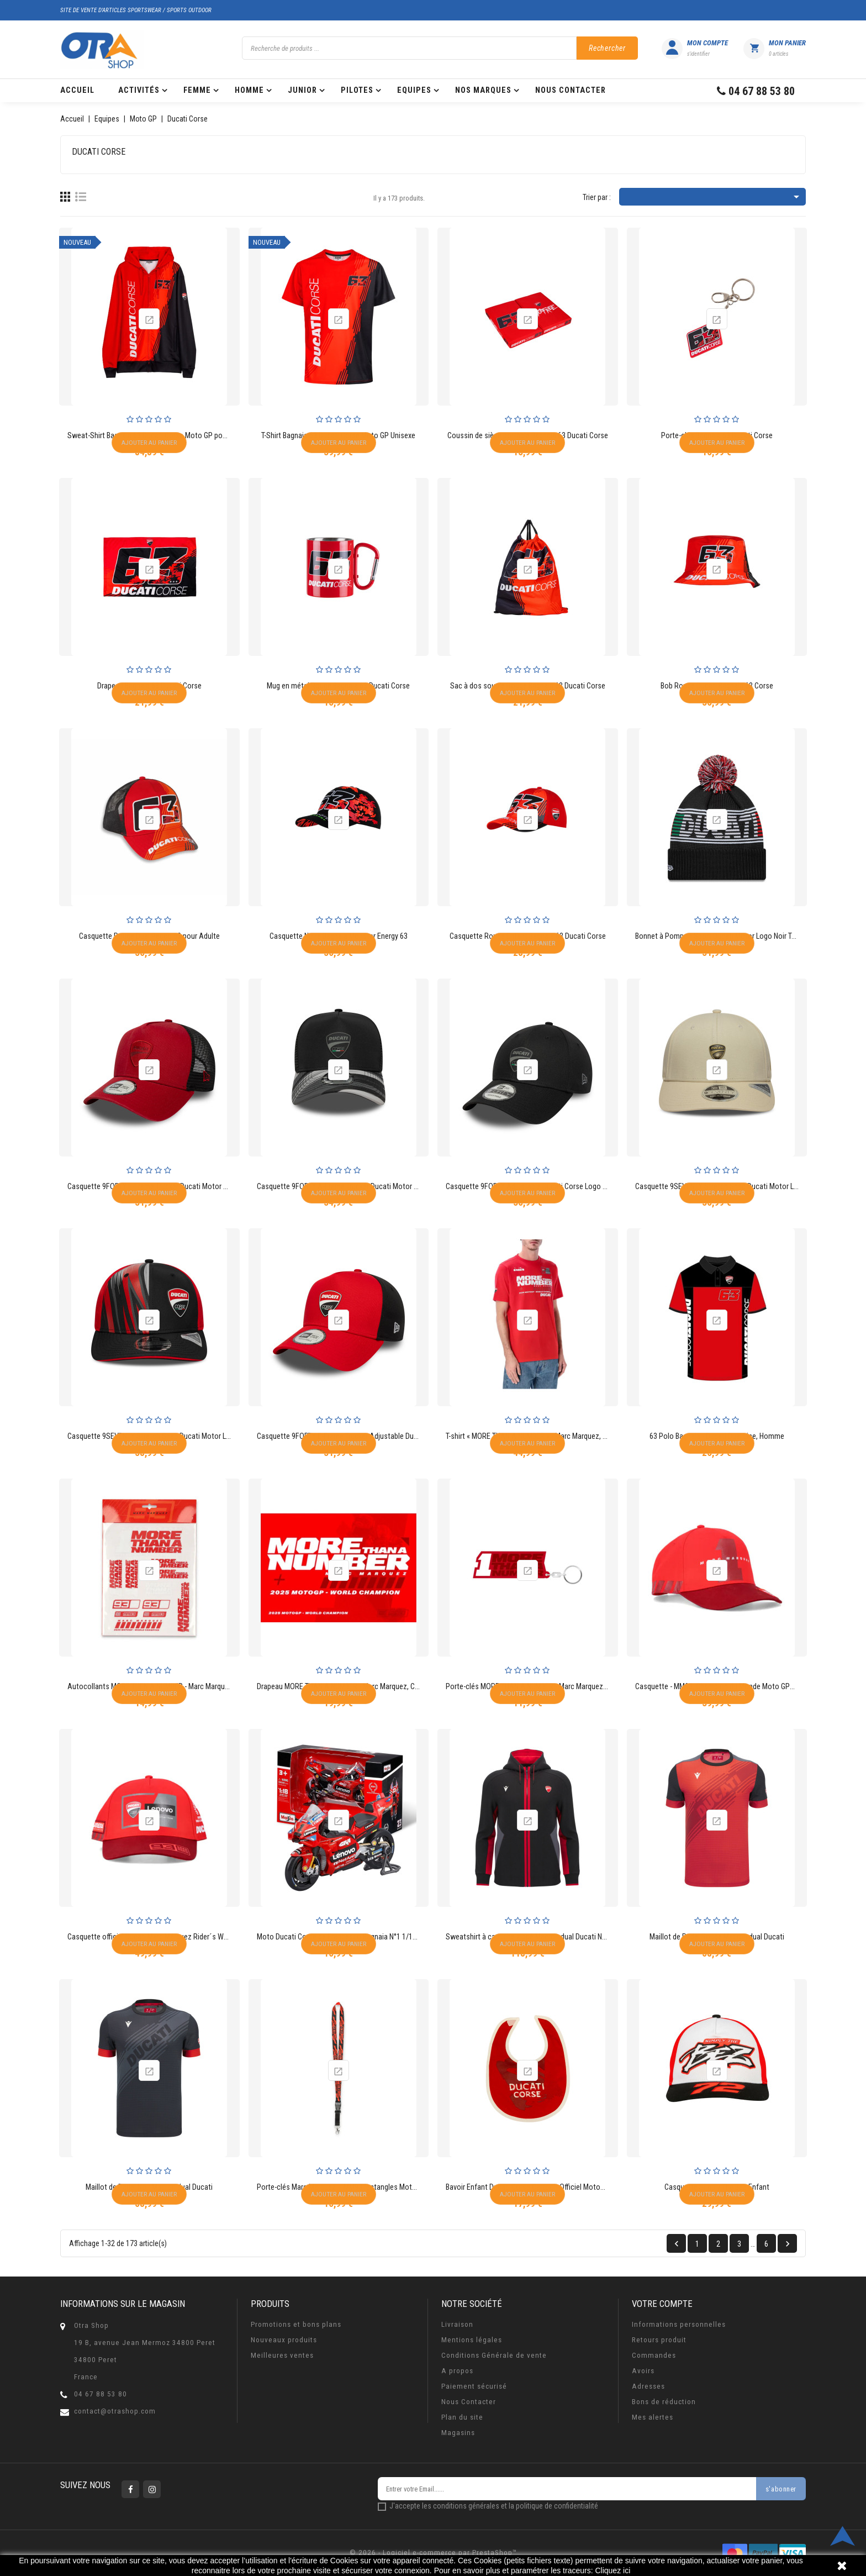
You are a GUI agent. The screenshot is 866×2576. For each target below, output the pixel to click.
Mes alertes (652, 2417)
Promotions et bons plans (296, 2324)
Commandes (654, 2355)
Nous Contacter (468, 2402)
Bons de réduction (664, 2402)
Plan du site (462, 2417)
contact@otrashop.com (115, 2411)
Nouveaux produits (284, 2340)
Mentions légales (471, 2340)
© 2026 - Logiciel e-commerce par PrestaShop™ (433, 2552)
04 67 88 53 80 (100, 2394)
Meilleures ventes (282, 2355)
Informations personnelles (679, 2324)
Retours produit (659, 2340)
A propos (457, 2371)
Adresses (648, 2386)
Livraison (457, 2324)
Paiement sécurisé (474, 2386)
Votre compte (662, 2303)
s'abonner (780, 2489)
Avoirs (643, 2371)
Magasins (458, 2432)
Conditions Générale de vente (494, 2355)
